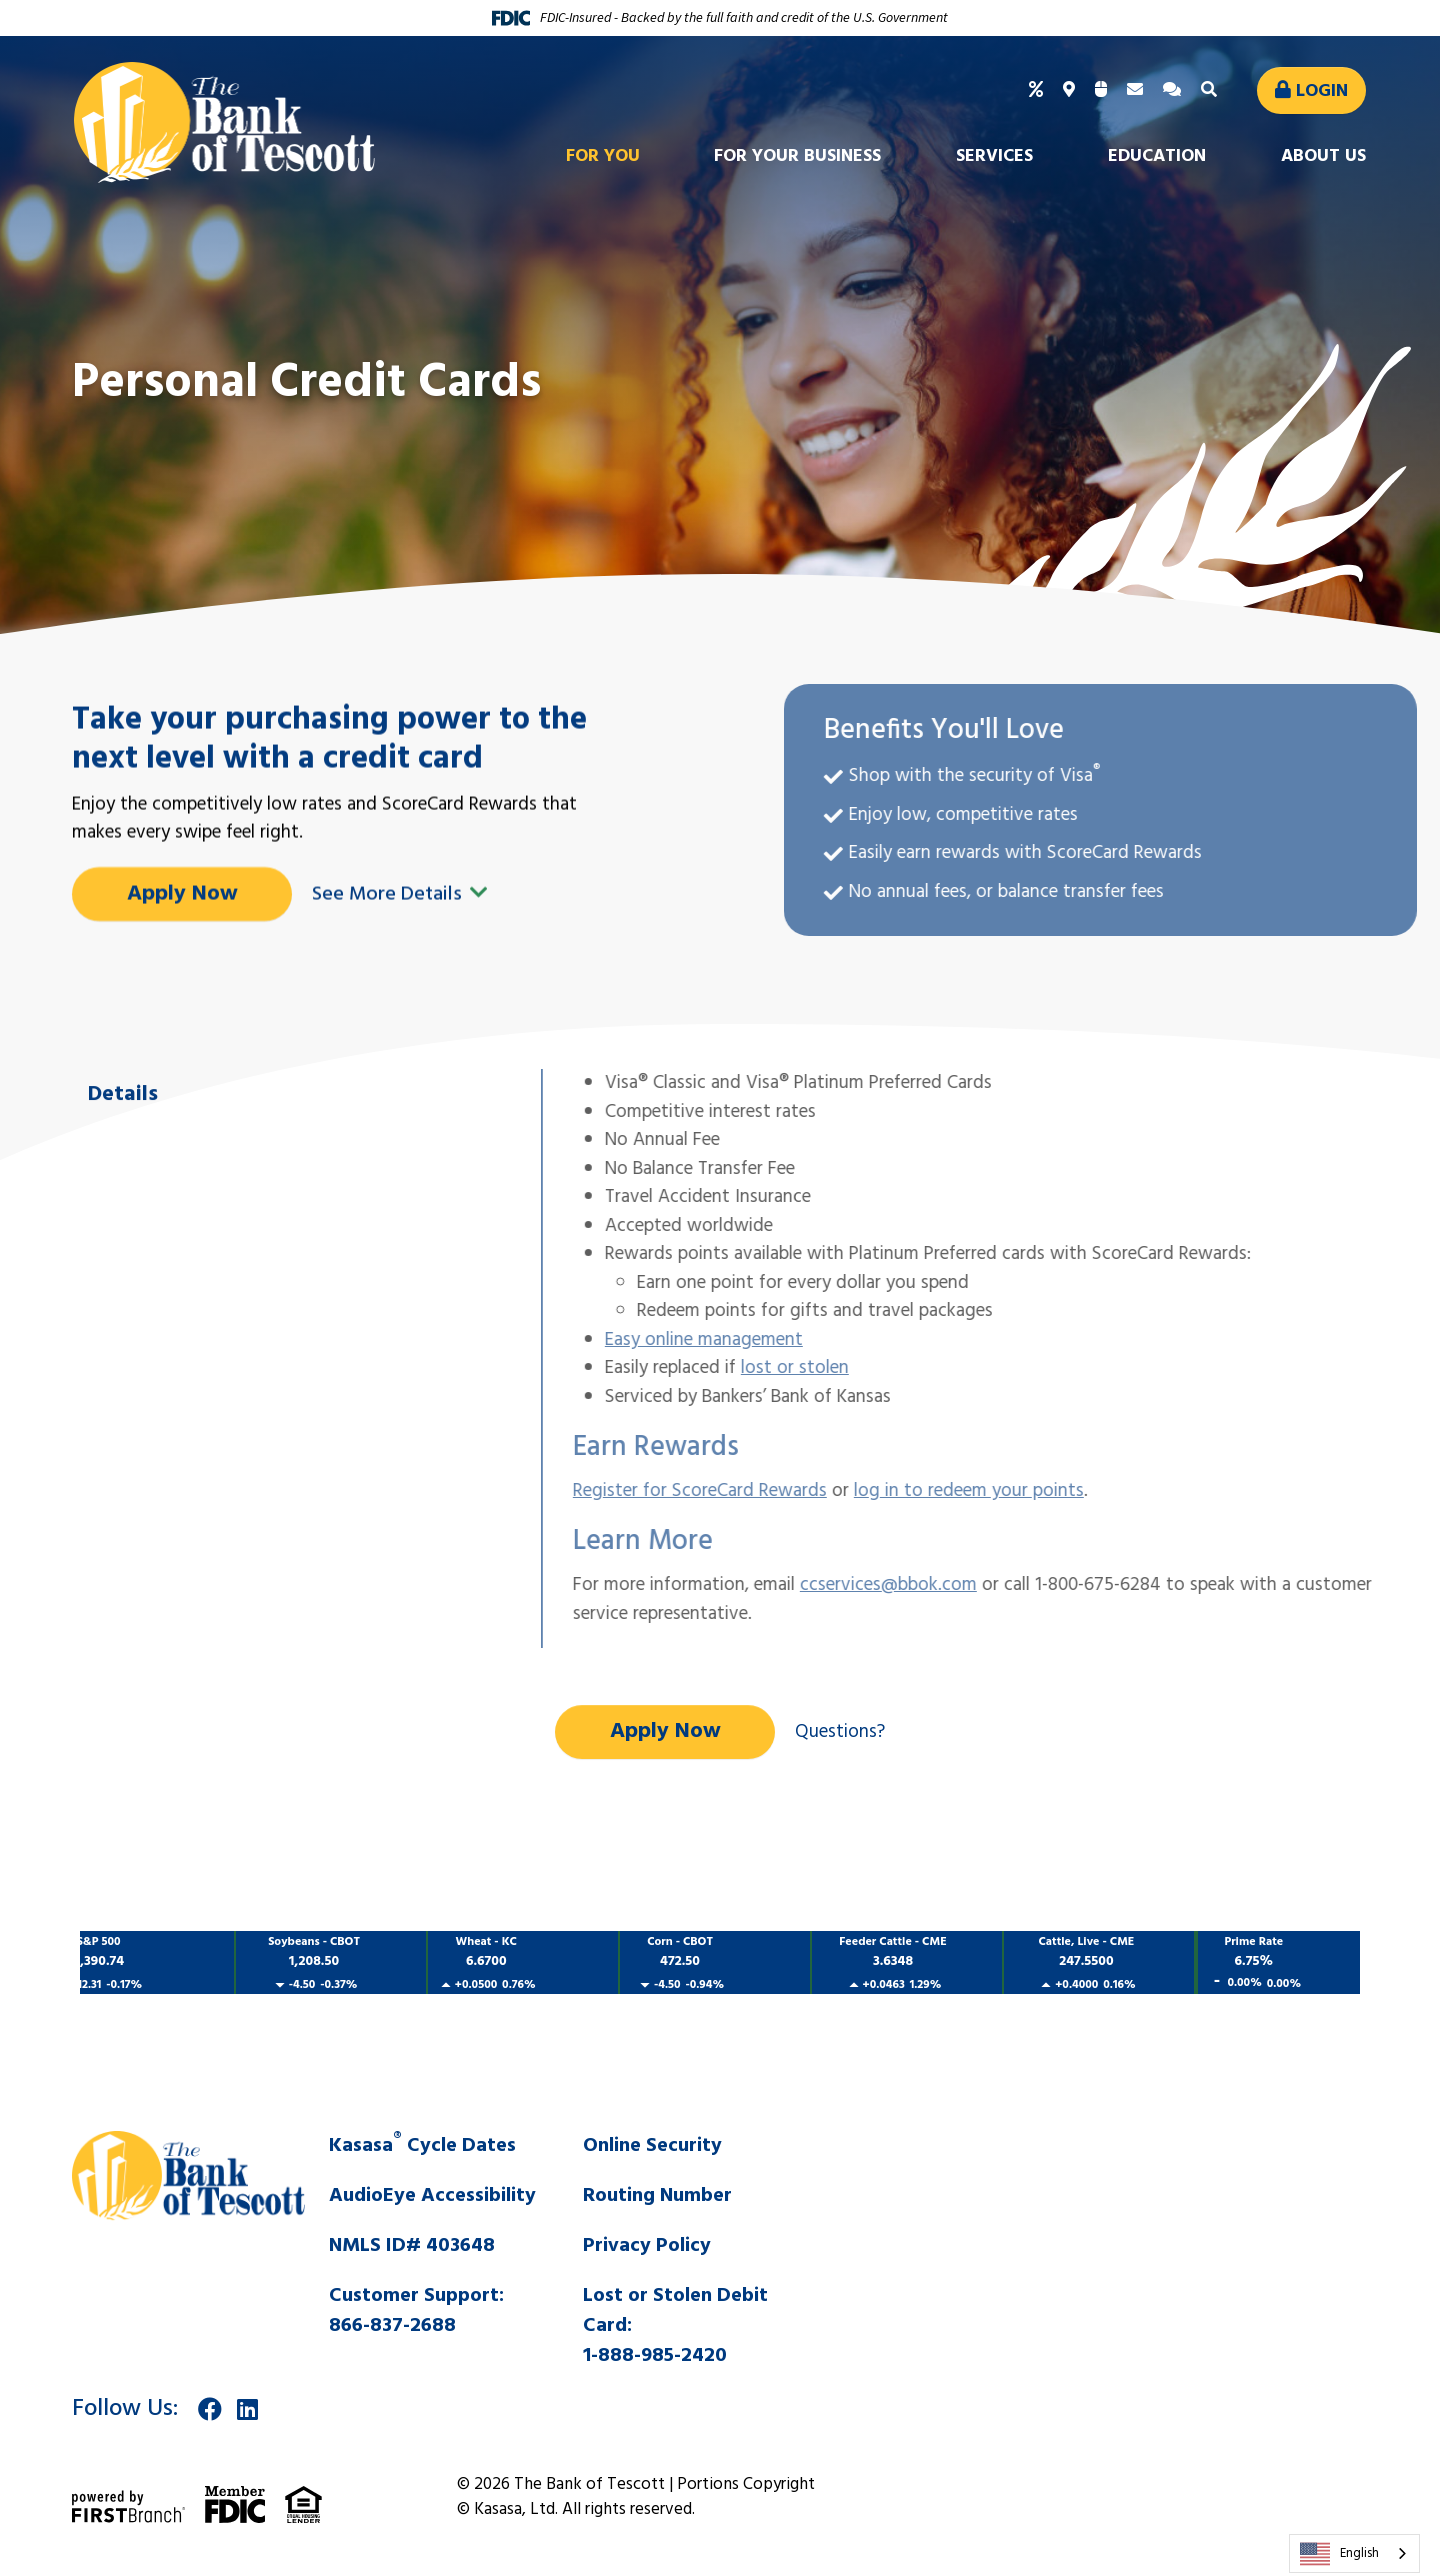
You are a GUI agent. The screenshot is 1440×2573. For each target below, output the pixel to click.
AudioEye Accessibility (432, 2196)
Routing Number (657, 2196)
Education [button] (1157, 156)
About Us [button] (1323, 156)
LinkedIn (247, 2409)
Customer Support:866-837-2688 (416, 2311)
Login (1322, 91)
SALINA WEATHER (1105, 2206)
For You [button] (603, 156)
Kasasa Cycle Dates (422, 2146)
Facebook (210, 2409)
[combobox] (1354, 2553)
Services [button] (994, 156)
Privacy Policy (647, 2246)
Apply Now (665, 1731)
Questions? (840, 1732)
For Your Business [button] (797, 156)
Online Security (652, 2146)
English (1339, 2554)
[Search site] (1211, 90)
